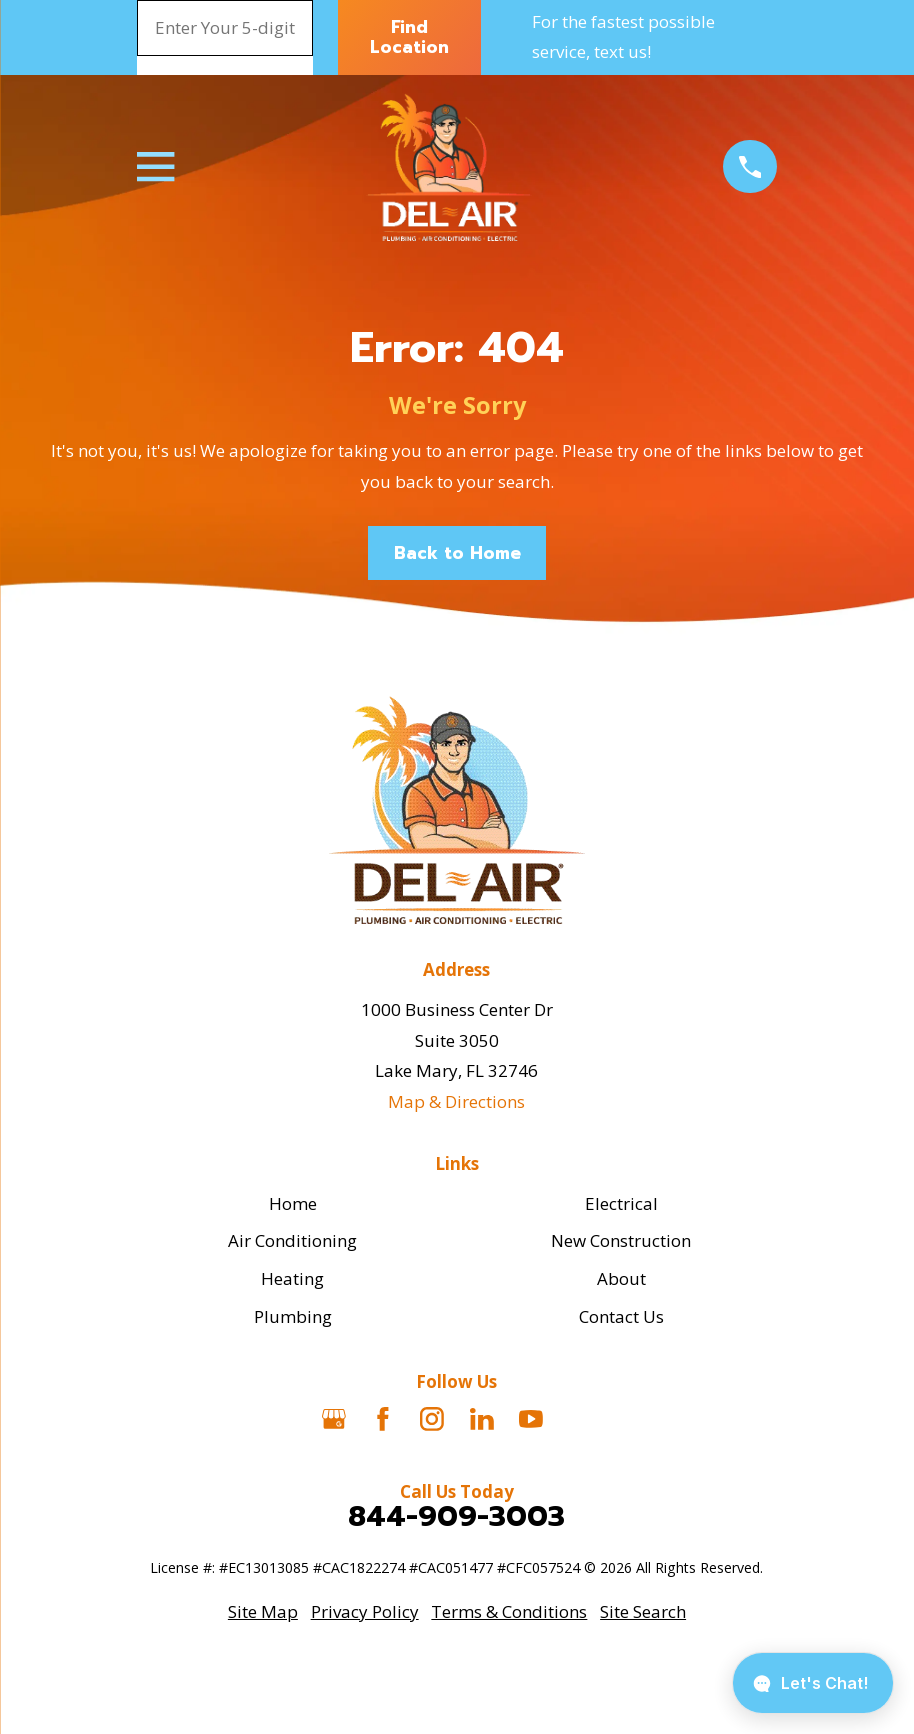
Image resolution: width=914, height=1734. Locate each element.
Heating (292, 1278)
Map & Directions (456, 1101)
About (621, 1278)
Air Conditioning (292, 1240)
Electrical (621, 1203)
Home (293, 1203)
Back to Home (457, 553)
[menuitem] (263, 1612)
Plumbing (293, 1316)
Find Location (409, 37)
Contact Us (621, 1316)
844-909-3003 (456, 1516)
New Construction (621, 1240)
